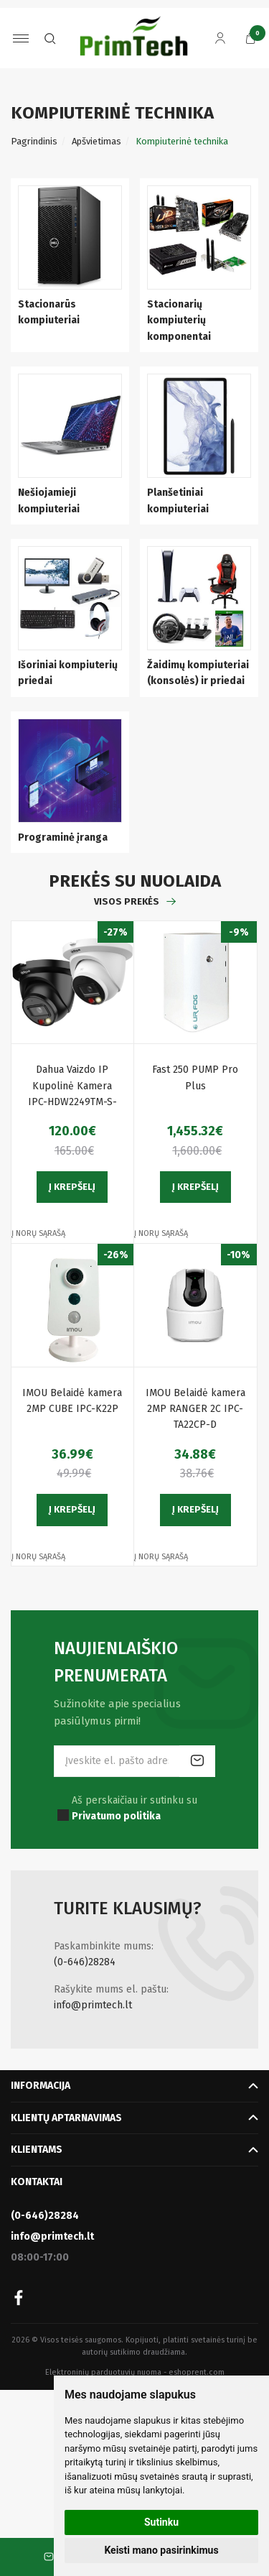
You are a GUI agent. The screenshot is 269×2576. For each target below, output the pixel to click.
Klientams (36, 2149)
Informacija (40, 2085)
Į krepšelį (72, 1186)
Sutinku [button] (161, 2522)
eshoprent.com (197, 2372)
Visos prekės (126, 901)
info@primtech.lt (93, 2005)
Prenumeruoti (197, 1761)
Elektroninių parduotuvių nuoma (103, 2372)
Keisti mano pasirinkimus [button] (161, 2550)
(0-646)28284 (84, 1962)
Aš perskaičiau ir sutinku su (134, 1808)
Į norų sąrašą (38, 1233)
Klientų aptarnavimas (66, 2118)
